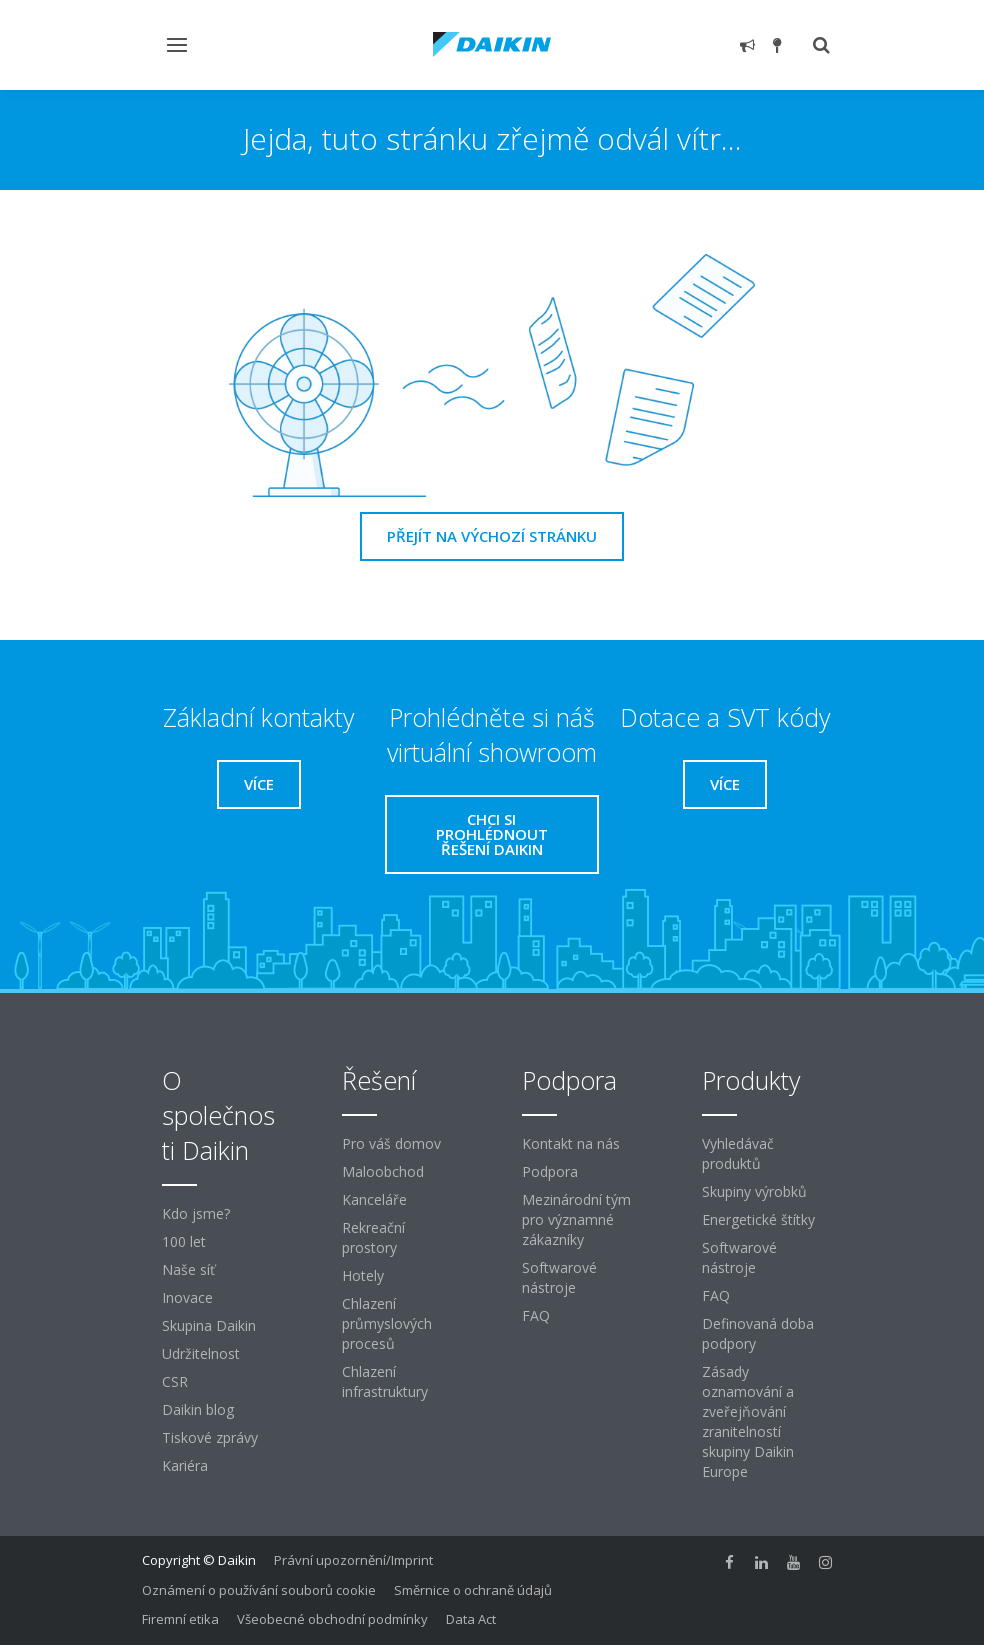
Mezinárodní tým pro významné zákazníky (576, 1219)
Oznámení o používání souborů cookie (259, 1590)
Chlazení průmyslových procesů (387, 1323)
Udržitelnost (201, 1353)
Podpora (550, 1171)
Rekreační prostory (373, 1237)
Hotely (363, 1275)
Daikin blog (198, 1409)
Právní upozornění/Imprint (353, 1560)
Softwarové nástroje (559, 1277)
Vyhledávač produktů (738, 1153)
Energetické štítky (758, 1219)
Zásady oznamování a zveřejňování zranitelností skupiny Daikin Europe (748, 1421)
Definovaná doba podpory (758, 1333)
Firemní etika (180, 1619)
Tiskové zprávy (210, 1437)
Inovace (187, 1297)
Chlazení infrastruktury (385, 1381)
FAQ (536, 1315)
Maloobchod (383, 1171)
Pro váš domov (391, 1143)
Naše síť (188, 1269)
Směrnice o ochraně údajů (473, 1590)
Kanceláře (374, 1199)
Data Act (471, 1619)
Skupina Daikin (209, 1325)
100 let (184, 1241)
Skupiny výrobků (754, 1191)
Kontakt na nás (571, 1143)
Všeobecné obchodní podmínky (332, 1619)
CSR (175, 1381)
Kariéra (185, 1465)
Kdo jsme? (196, 1213)
